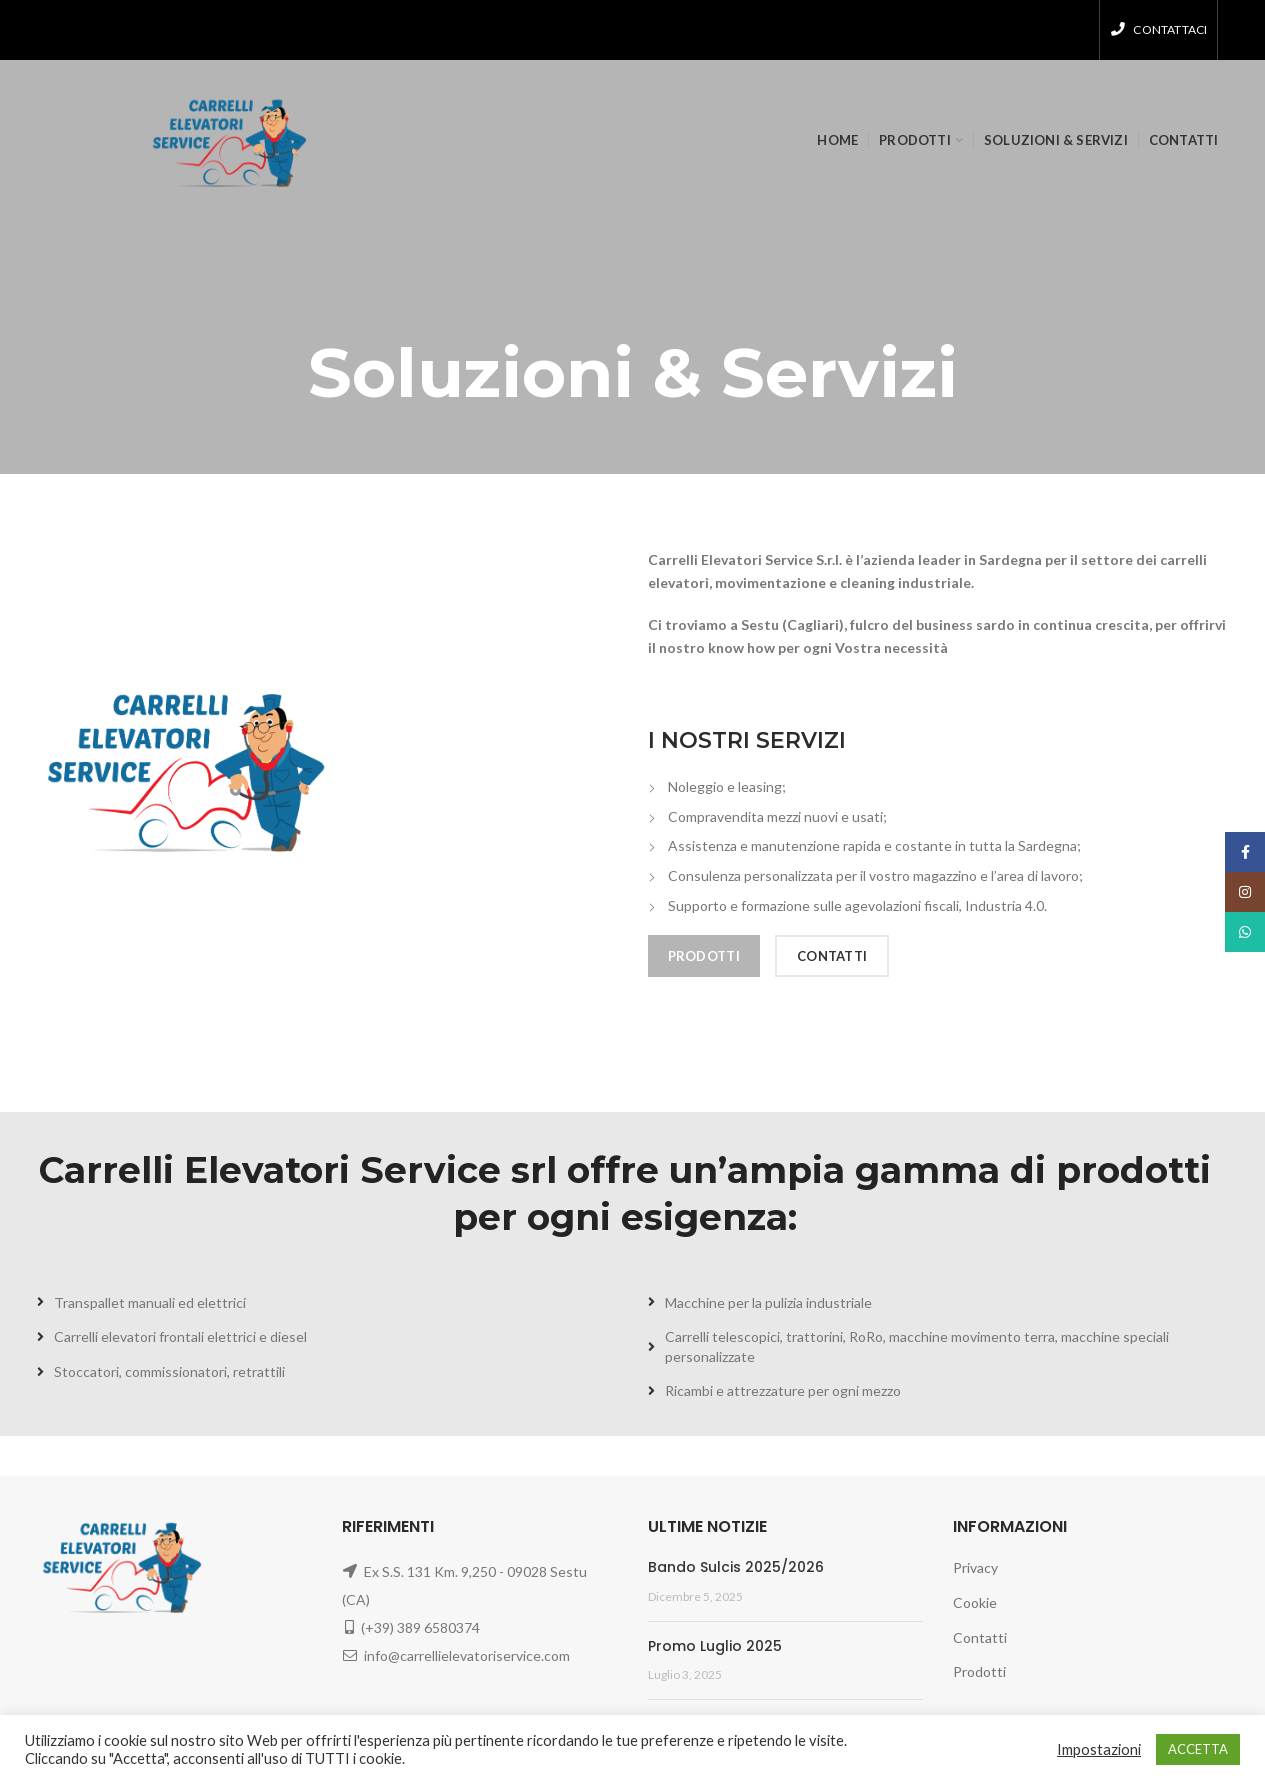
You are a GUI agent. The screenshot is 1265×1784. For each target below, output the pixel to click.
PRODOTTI (704, 956)
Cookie (975, 1602)
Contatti (980, 1637)
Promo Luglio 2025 (715, 1646)
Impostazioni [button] (1099, 1749)
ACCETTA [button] (1198, 1749)
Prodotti (979, 1671)
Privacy (975, 1567)
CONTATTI (832, 956)
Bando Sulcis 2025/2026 (736, 1567)
